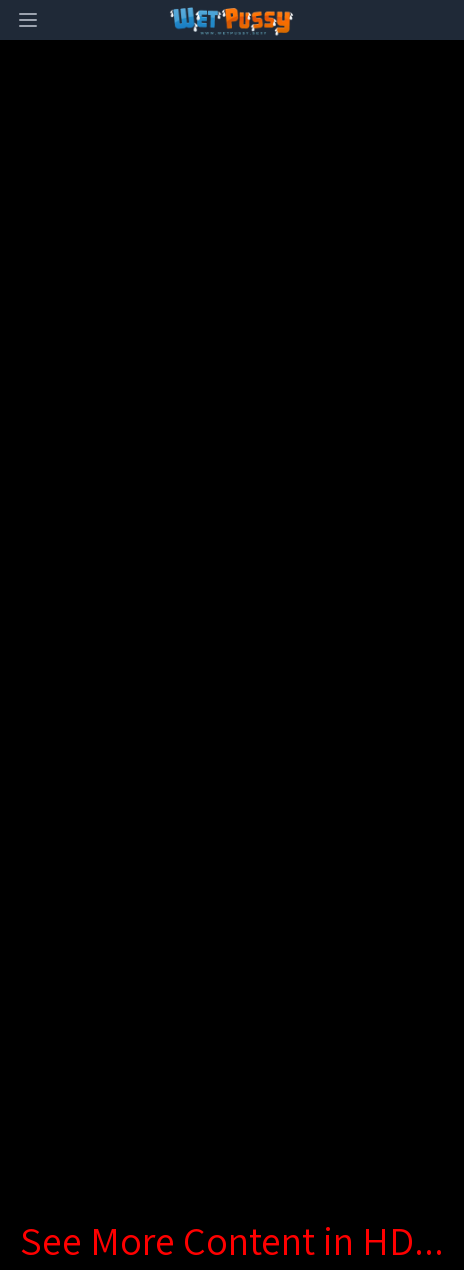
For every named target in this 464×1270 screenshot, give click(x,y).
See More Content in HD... (232, 1240)
